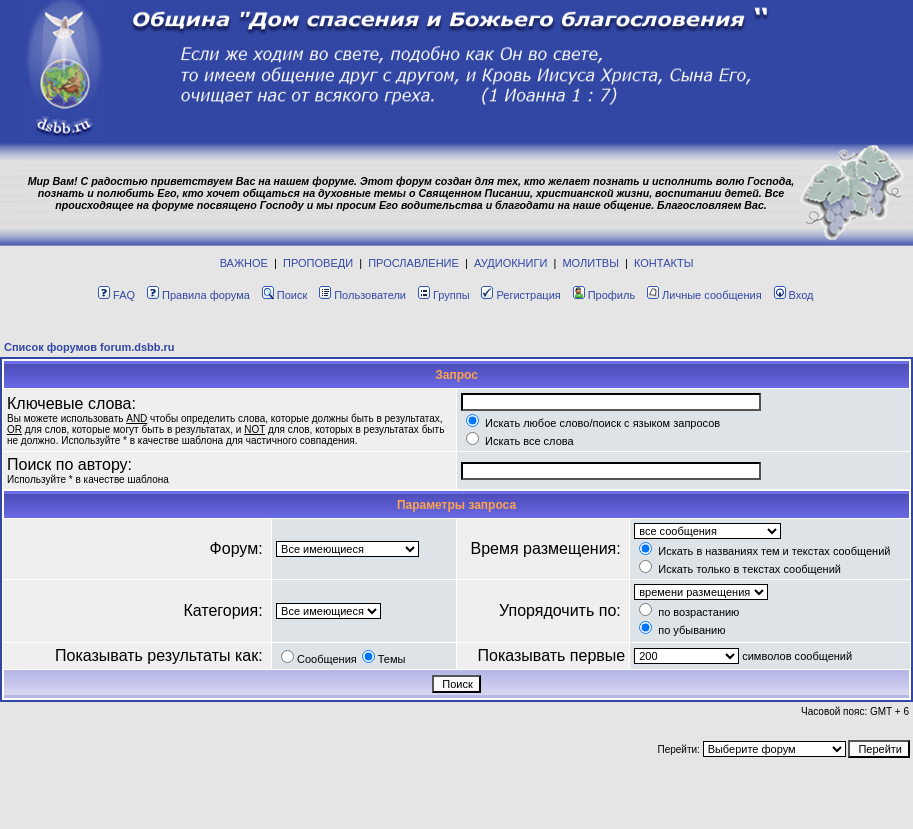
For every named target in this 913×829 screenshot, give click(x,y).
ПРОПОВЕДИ (318, 263)
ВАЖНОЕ (244, 263)
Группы (444, 295)
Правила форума (198, 295)
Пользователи (362, 295)
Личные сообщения (704, 295)
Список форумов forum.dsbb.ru (89, 347)
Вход (794, 295)
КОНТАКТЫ (663, 263)
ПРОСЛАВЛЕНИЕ (413, 263)
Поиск (284, 295)
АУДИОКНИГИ (510, 263)
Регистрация (520, 295)
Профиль (604, 295)
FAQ (116, 295)
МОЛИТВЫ (590, 263)
